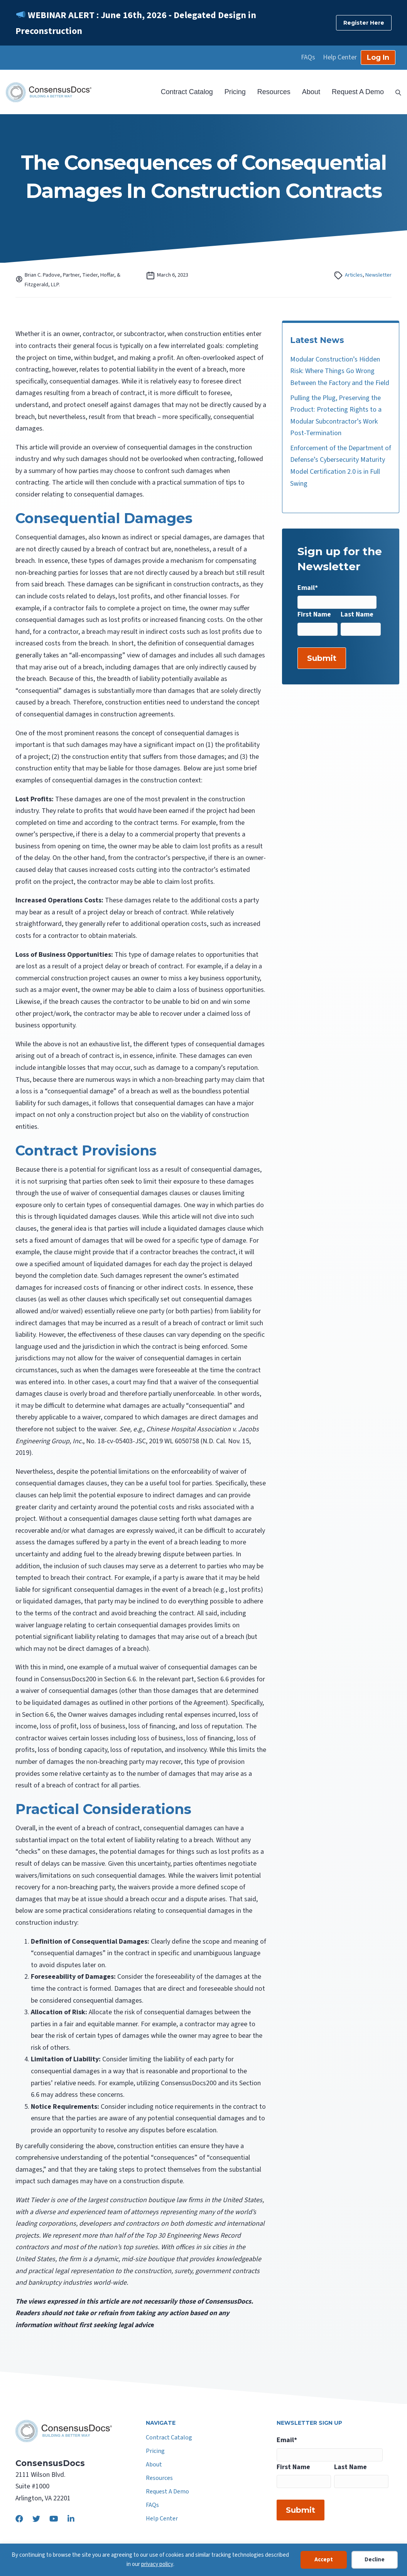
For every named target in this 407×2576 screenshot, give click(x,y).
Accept (323, 2560)
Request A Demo (358, 92)
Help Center (340, 57)
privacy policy (157, 2564)
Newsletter (378, 275)
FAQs (308, 57)
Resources (273, 92)
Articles (354, 275)
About (311, 92)
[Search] (395, 92)
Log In (378, 57)
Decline (375, 2560)
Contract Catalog (187, 92)
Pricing (235, 92)
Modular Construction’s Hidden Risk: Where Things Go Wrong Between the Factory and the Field (339, 371)
